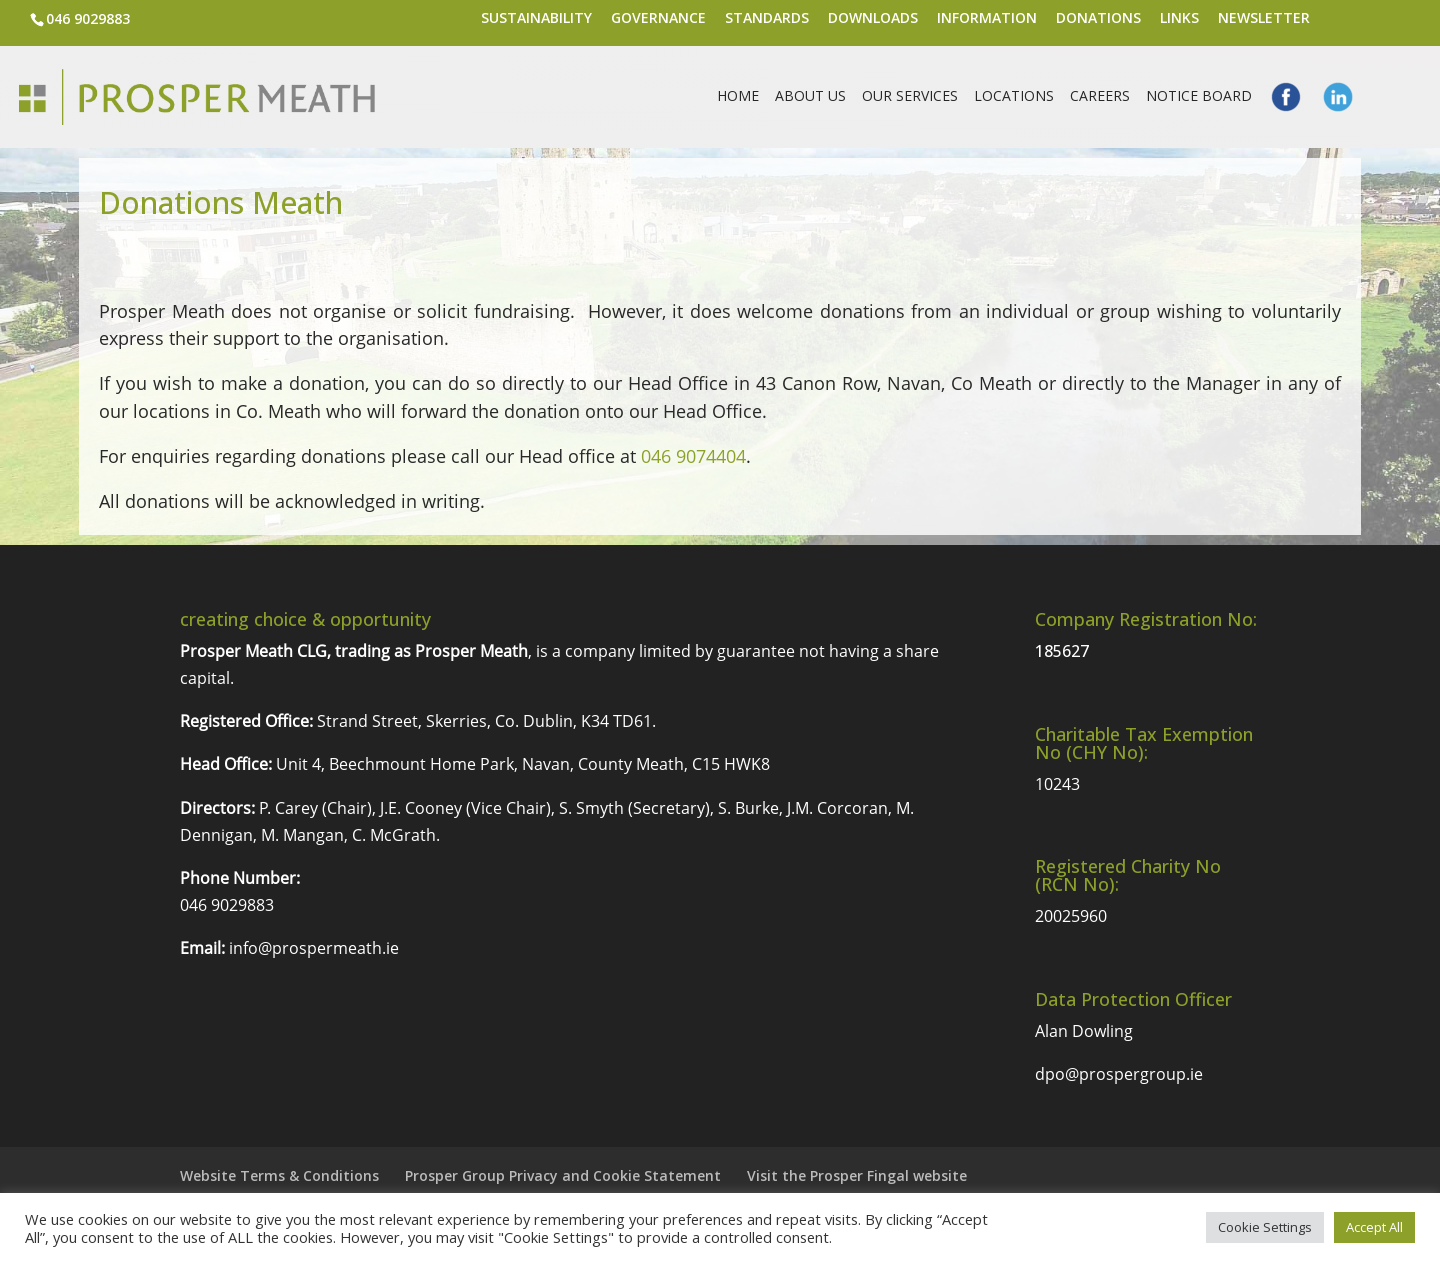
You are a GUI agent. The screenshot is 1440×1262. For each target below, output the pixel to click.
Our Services (910, 97)
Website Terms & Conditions (279, 1175)
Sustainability (536, 19)
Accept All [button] (1374, 1227)
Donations (1098, 19)
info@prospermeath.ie (314, 948)
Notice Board (1199, 97)
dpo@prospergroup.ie (1119, 1074)
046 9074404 (693, 456)
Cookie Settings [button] (1265, 1227)
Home (738, 97)
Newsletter (1264, 19)
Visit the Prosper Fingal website (857, 1175)
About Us (810, 97)
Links (1179, 19)
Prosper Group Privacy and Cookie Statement (563, 1175)
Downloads (873, 19)
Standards (767, 19)
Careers (1100, 97)
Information (987, 19)
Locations (1014, 97)
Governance (658, 19)
